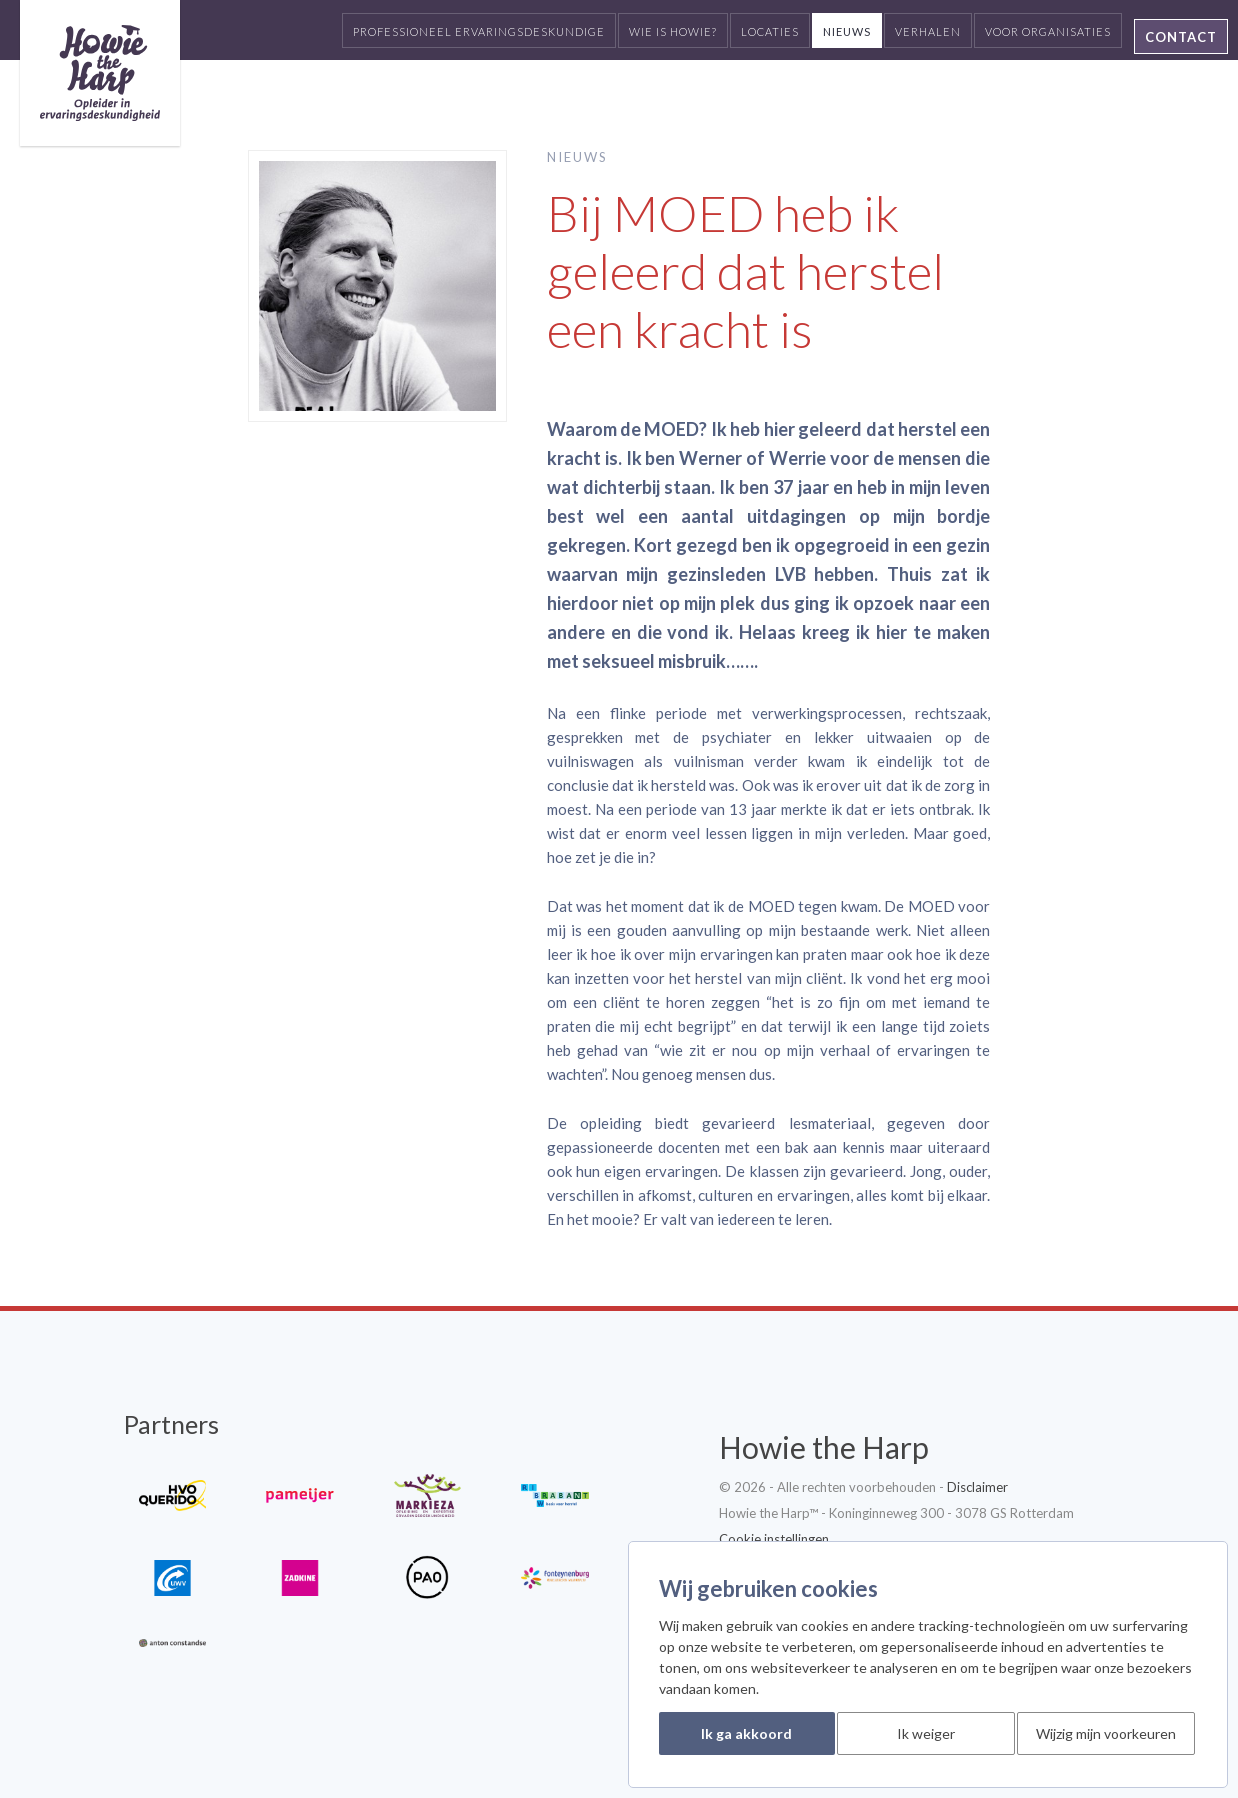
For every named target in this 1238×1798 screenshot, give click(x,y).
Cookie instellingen (774, 1539)
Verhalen (928, 31)
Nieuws (847, 31)
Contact (1181, 37)
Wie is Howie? (673, 31)
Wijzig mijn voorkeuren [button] (1106, 1733)
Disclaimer (977, 1487)
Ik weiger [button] (926, 1733)
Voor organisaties (1048, 31)
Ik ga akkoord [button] (746, 1733)
